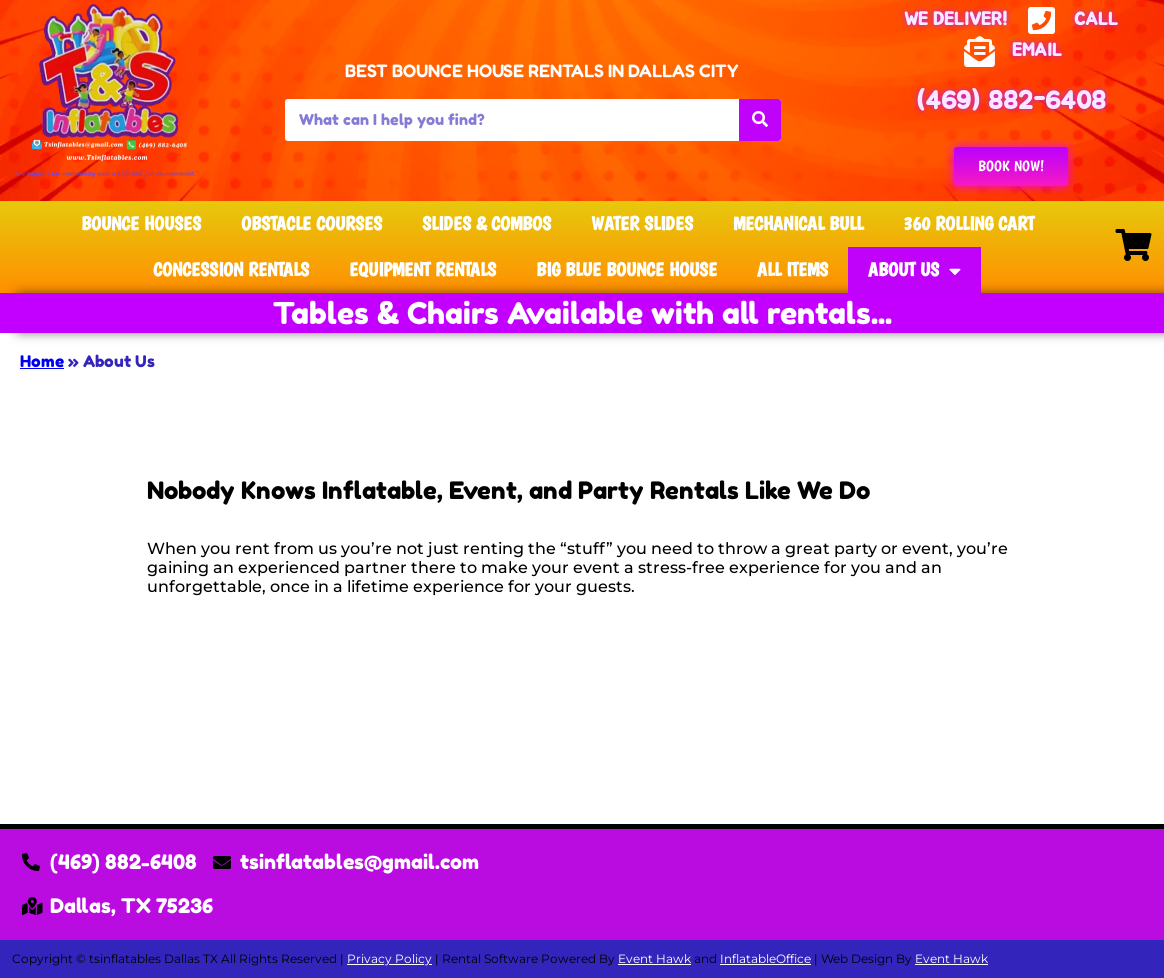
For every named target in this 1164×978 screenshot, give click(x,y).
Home (42, 361)
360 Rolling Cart (968, 223)
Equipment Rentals (422, 269)
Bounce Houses (141, 223)
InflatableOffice (765, 958)
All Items (792, 269)
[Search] (760, 120)
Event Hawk (654, 958)
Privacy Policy (389, 958)
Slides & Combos (486, 223)
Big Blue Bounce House (626, 269)
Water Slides (642, 223)
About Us (914, 270)
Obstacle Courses (311, 223)
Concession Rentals (231, 269)
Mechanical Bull (798, 223)
